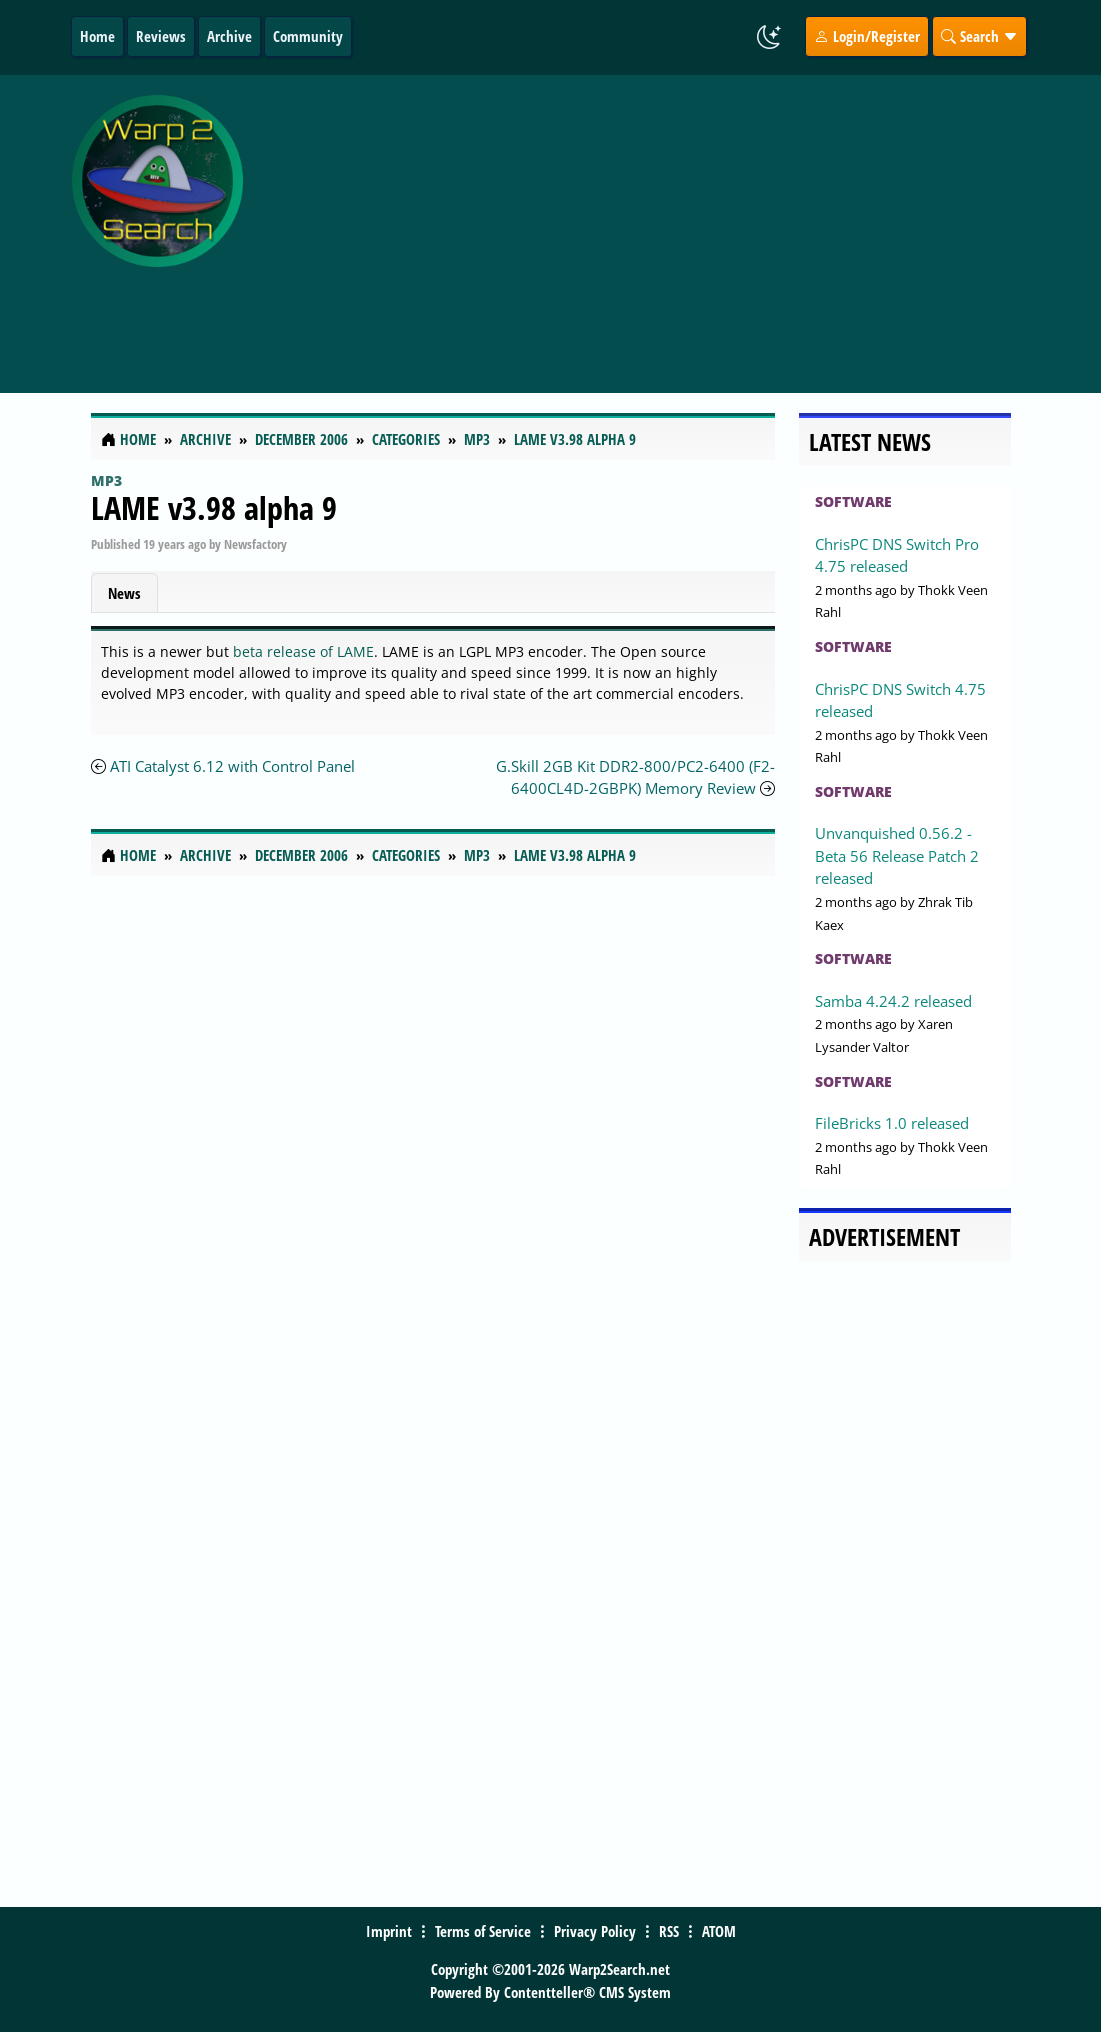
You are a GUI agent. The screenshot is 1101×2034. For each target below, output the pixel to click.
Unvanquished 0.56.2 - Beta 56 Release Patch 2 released (897, 855)
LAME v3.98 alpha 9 (214, 507)
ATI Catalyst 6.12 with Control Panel (232, 766)
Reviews (161, 36)
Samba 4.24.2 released (893, 1001)
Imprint (389, 1931)
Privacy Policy (595, 1931)
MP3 (106, 480)
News (124, 593)
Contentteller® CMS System (587, 1992)
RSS (669, 1931)
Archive (229, 36)
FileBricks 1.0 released (892, 1123)
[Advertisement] (677, 223)
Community (308, 36)
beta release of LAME (303, 651)
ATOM (719, 1931)
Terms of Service (483, 1931)
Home (97, 36)
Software (853, 501)
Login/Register (867, 36)
